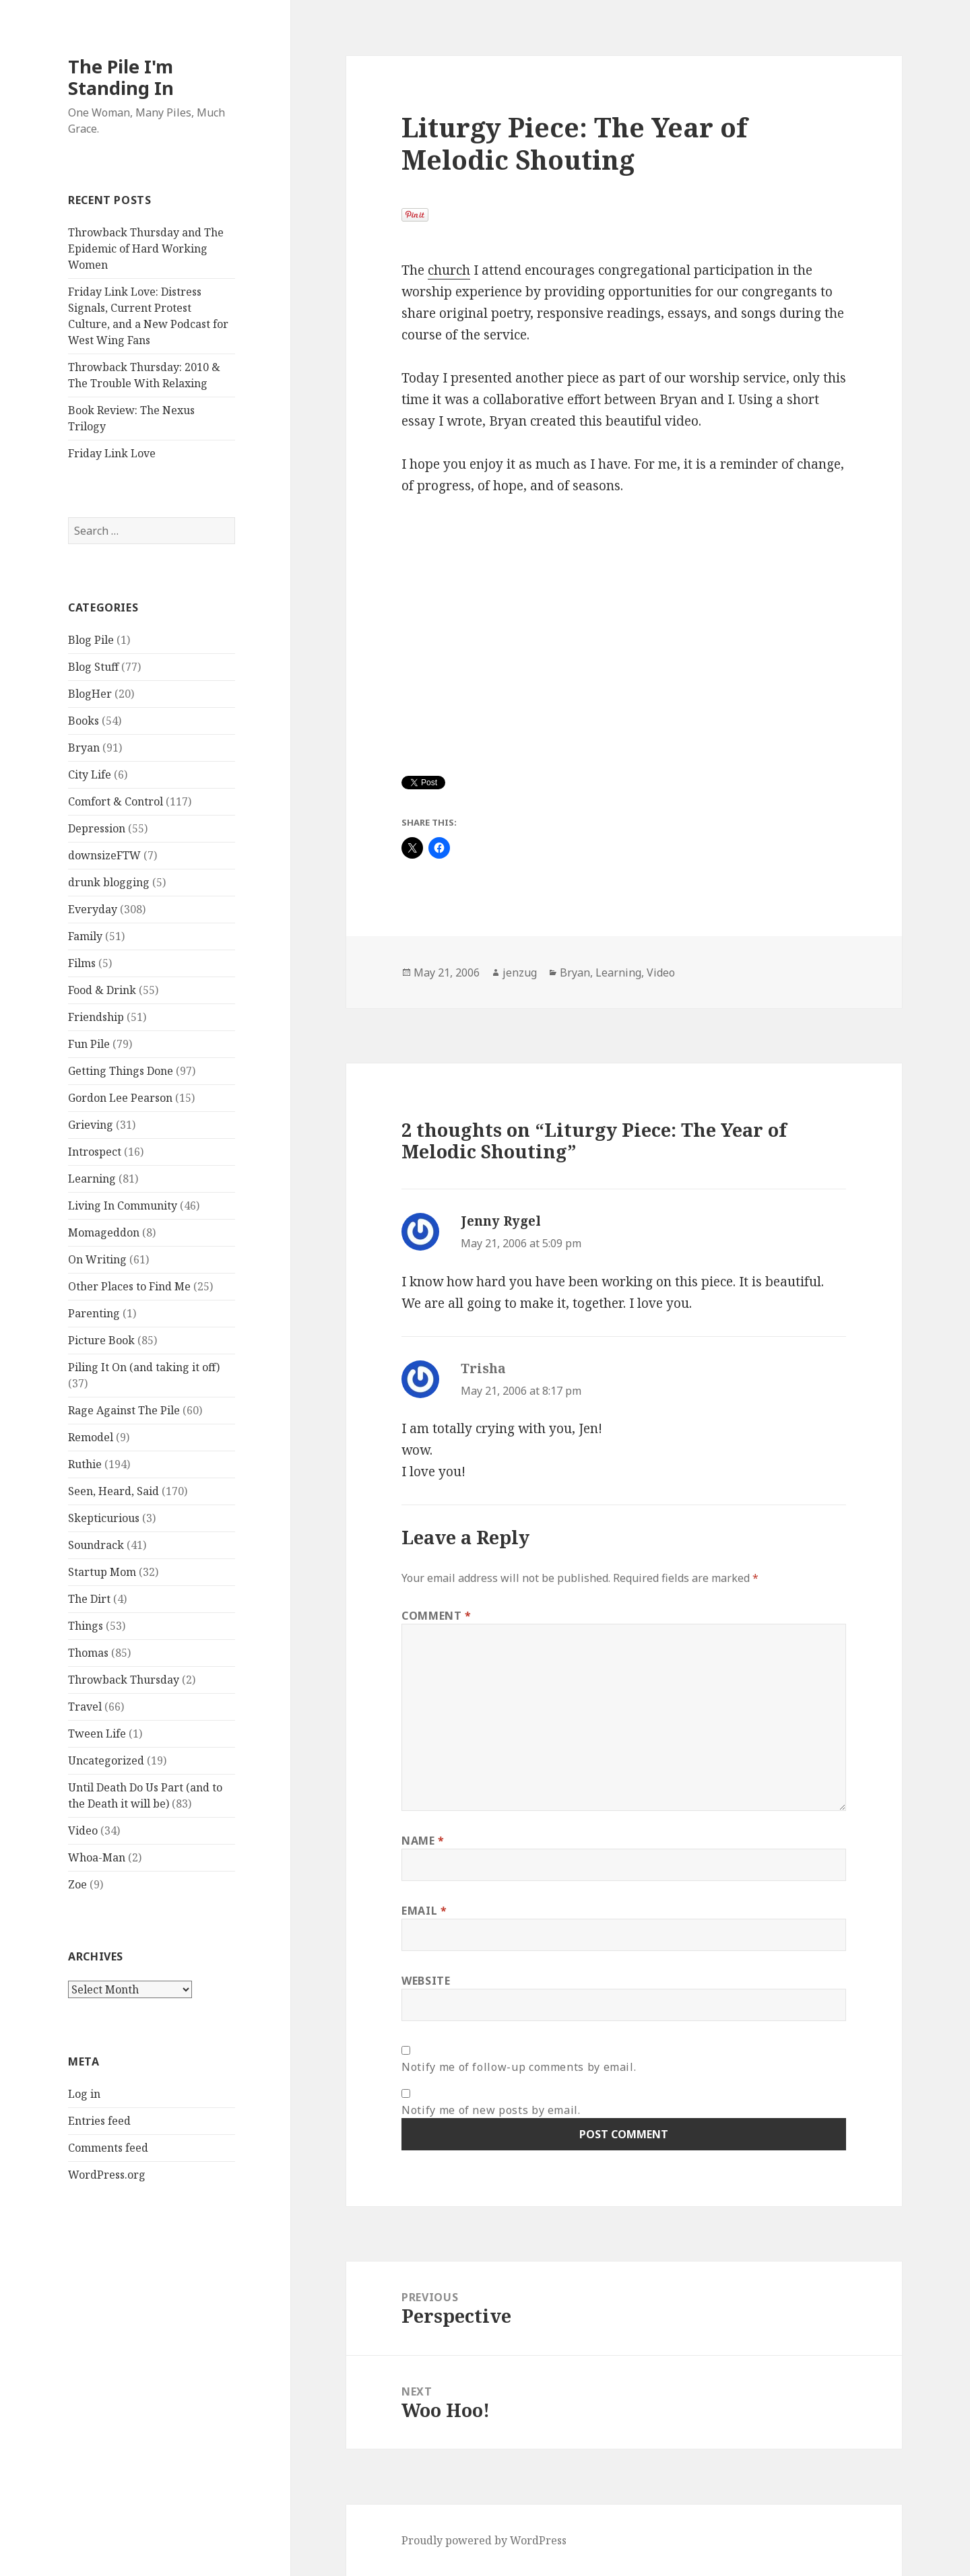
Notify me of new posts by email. (490, 2110)
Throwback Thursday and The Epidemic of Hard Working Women (146, 248)
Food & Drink (102, 990)
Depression (96, 828)
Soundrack (96, 1545)
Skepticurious (103, 1518)
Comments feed (108, 2147)
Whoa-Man (96, 1857)
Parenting (94, 1313)
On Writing (97, 1259)
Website (425, 1980)
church (449, 270)
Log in (84, 2093)
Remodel (90, 1437)
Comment (436, 1615)
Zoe (77, 1884)
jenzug (520, 972)
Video (83, 1830)
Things (85, 1625)
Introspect (94, 1151)
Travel (85, 1706)
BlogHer (90, 693)
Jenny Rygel (501, 1221)
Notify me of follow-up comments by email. (518, 2066)
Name (423, 1840)
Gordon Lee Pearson (120, 1097)
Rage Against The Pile (124, 1410)
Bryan (84, 747)
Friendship (96, 1017)
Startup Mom (102, 1571)
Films (82, 963)
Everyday (92, 909)
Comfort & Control (115, 801)
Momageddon (103, 1232)
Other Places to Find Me (129, 1286)
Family (85, 936)
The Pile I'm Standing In (121, 77)
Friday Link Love (112, 453)
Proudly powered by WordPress (484, 2540)
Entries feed (99, 2120)
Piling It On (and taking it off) (144, 1367)
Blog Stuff (93, 666)
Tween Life (97, 1733)
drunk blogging (109, 882)
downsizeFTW (104, 855)
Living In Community (122, 1205)
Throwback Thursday (123, 1679)
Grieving (90, 1124)
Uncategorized (106, 1760)
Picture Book (101, 1340)
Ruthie (85, 1464)
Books (83, 720)
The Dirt (89, 1598)
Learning (92, 1178)
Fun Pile (89, 1043)
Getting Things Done (120, 1070)
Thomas (88, 1652)
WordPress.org (107, 2174)
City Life (89, 774)
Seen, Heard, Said (113, 1491)
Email (424, 1910)
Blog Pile (91, 639)
